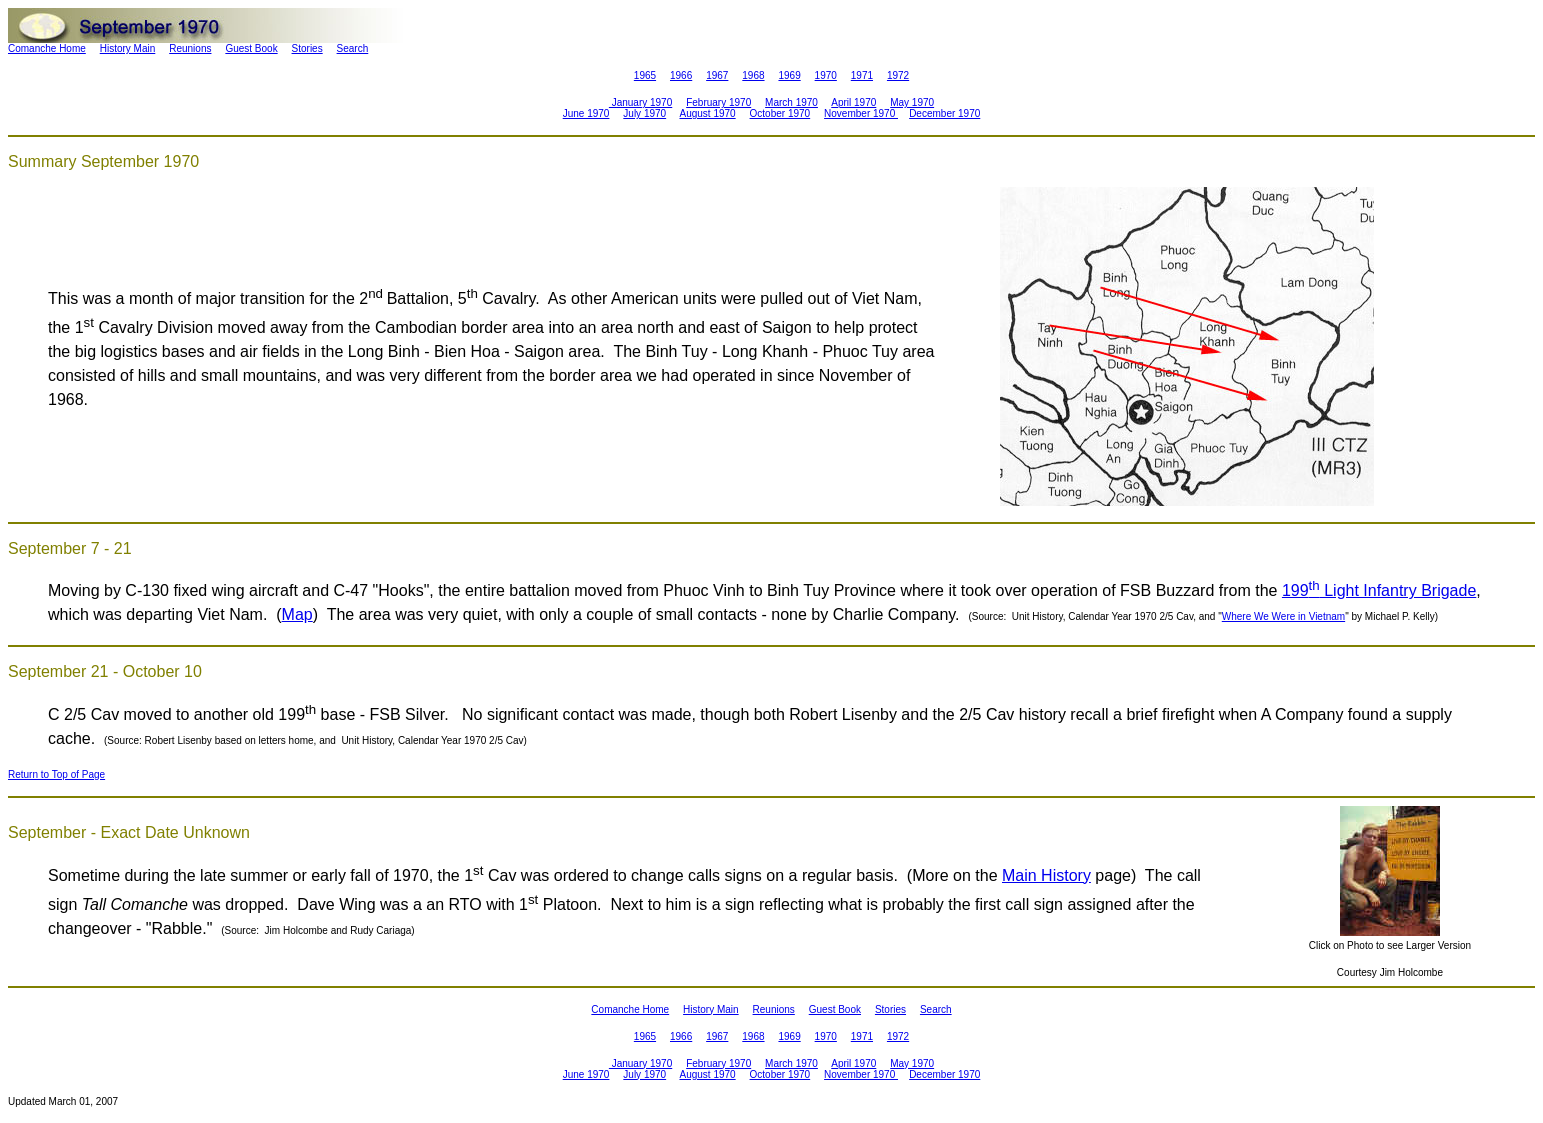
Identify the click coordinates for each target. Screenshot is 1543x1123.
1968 (753, 75)
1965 (645, 75)
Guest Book (251, 48)
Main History (1046, 875)
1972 (898, 75)
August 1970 (707, 113)
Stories (307, 48)
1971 (862, 75)
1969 (789, 75)
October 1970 (780, 113)
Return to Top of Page (56, 774)
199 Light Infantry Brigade (1379, 590)
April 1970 (853, 102)
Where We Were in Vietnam (1283, 616)
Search (353, 48)
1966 (681, 75)
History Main (128, 48)
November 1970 (861, 113)
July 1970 (644, 113)
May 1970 (912, 102)
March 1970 (791, 102)
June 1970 (586, 113)
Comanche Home (47, 48)
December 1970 (944, 113)
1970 (826, 75)
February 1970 (718, 102)
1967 (717, 75)
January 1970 (640, 102)
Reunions (190, 48)
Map (297, 614)
